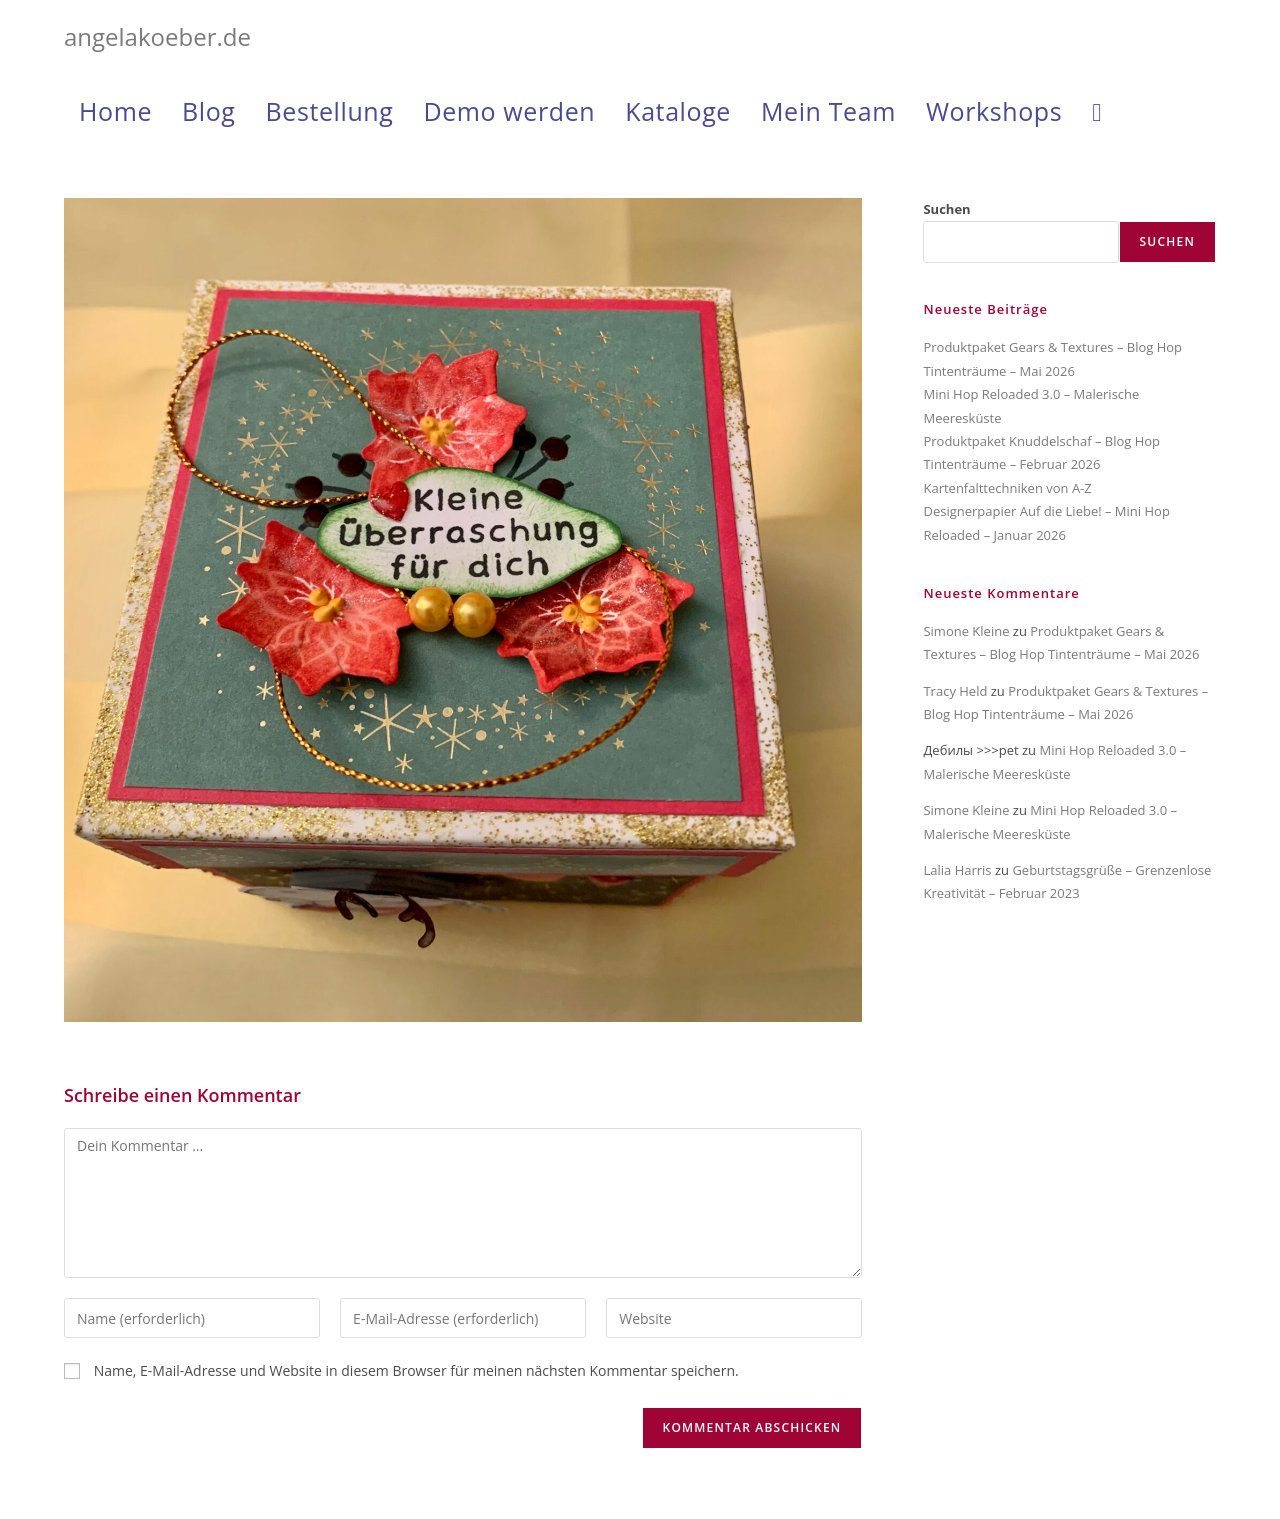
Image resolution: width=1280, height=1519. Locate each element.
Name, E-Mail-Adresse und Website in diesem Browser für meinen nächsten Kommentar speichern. (416, 1370)
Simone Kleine (966, 631)
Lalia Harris (957, 870)
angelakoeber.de (157, 36)
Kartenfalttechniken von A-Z (1007, 488)
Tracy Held (955, 691)
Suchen (946, 209)
